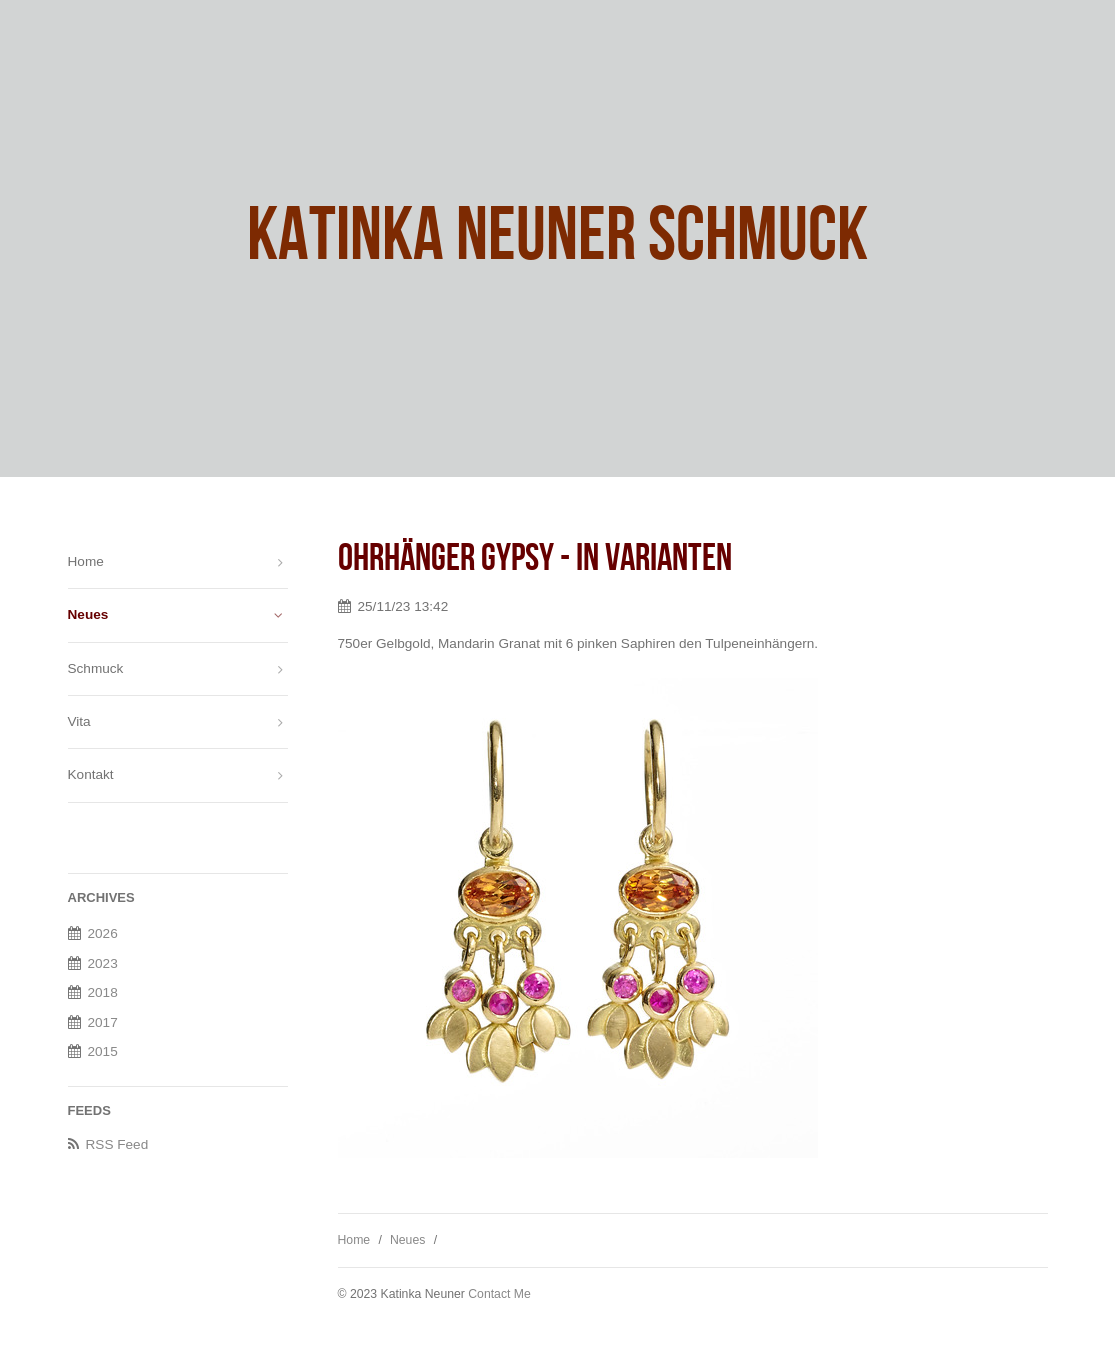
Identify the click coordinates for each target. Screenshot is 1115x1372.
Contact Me (499, 1294)
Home (354, 1240)
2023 (103, 963)
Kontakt (91, 774)
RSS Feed (117, 1144)
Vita (79, 721)
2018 (103, 992)
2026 (103, 933)
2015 (103, 1051)
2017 (103, 1022)
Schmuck (96, 668)
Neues (407, 1240)
